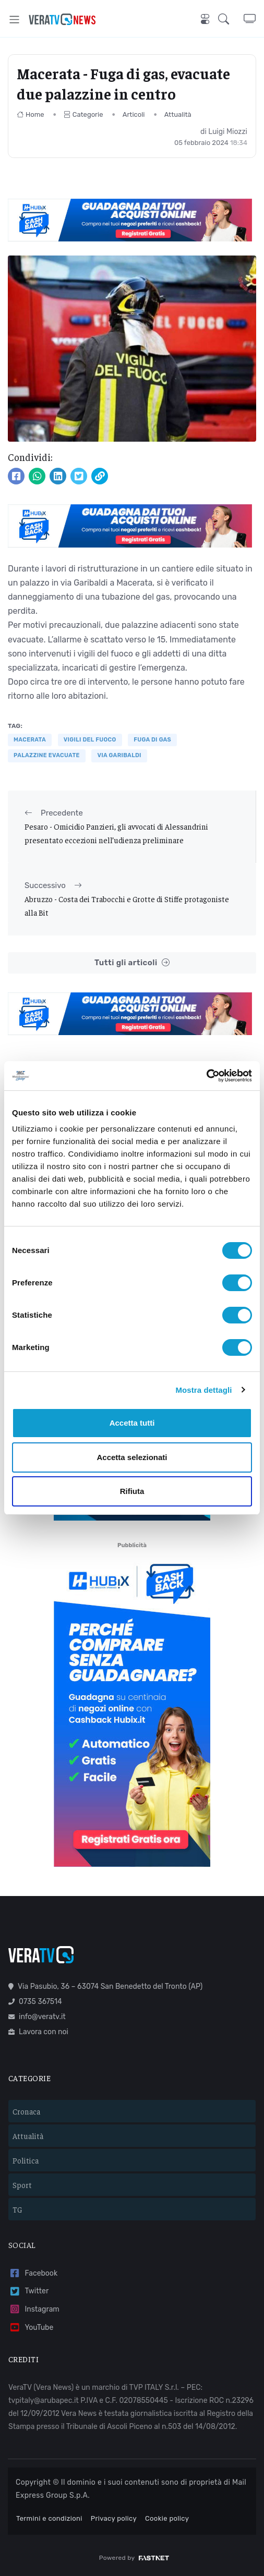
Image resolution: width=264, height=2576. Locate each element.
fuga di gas (152, 739)
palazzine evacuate (47, 755)
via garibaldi (119, 755)
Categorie (83, 114)
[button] (231, 19)
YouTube (30, 2327)
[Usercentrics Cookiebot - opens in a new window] (206, 1076)
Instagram (33, 2309)
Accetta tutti (132, 1422)
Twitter (28, 2291)
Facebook (32, 2273)
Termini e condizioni (49, 2518)
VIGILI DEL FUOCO (90, 739)
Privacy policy (114, 2518)
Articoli (134, 114)
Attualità (177, 114)
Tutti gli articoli (132, 963)
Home (30, 114)
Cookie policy (167, 2518)
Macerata (30, 739)
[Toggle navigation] (14, 19)
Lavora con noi (38, 2031)
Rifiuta (132, 1491)
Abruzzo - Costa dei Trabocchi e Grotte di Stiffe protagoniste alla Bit (127, 905)
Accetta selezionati (132, 1457)
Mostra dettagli (203, 1390)
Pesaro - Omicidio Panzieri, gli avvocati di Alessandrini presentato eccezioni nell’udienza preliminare (116, 833)
